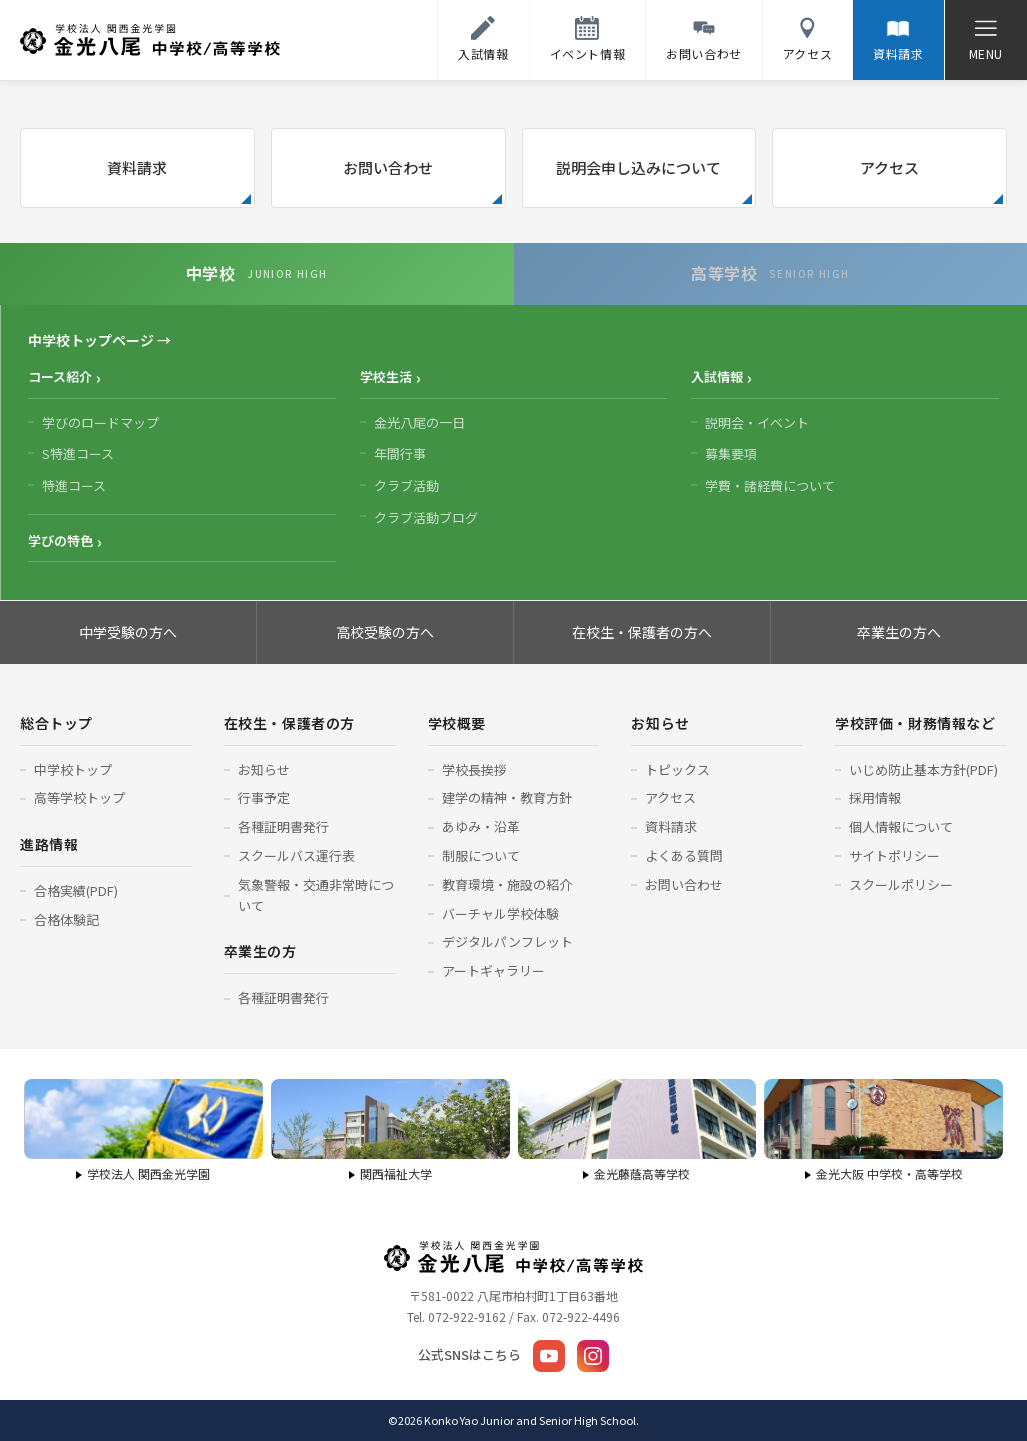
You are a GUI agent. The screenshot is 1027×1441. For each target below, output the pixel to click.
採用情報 (875, 797)
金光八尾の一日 (419, 422)
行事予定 (264, 797)
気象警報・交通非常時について (316, 895)
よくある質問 (684, 855)
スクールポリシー (901, 884)
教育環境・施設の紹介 (507, 884)
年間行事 (400, 453)
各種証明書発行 (283, 826)
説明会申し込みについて (638, 167)
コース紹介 (60, 376)
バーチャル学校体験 (500, 913)
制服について (481, 855)
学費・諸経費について (770, 485)
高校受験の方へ (385, 632)
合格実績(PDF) (76, 890)
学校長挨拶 (474, 769)
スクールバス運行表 (296, 855)
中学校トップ (73, 769)
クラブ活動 (406, 485)
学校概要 (457, 723)
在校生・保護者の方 (289, 723)
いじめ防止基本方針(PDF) (923, 769)
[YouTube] (549, 1356)
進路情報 (49, 844)
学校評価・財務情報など (915, 723)
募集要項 (731, 453)
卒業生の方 (260, 951)
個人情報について (901, 826)
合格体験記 (66, 919)
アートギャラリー (493, 970)
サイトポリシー (894, 855)
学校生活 (386, 376)
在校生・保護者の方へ (642, 632)
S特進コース (78, 453)
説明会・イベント (757, 422)
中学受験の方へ (128, 632)
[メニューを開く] (985, 40)
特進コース (74, 485)
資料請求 (137, 167)
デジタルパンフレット (507, 941)
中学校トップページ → (99, 340)
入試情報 (717, 376)
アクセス (889, 167)
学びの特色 (60, 540)
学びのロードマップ (100, 422)
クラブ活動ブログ (426, 517)
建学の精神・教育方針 (507, 797)
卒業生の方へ (899, 632)
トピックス (677, 769)
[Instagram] (593, 1356)
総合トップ (56, 723)
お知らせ (264, 769)
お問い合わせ (388, 167)
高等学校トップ (79, 797)
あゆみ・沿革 (481, 826)
